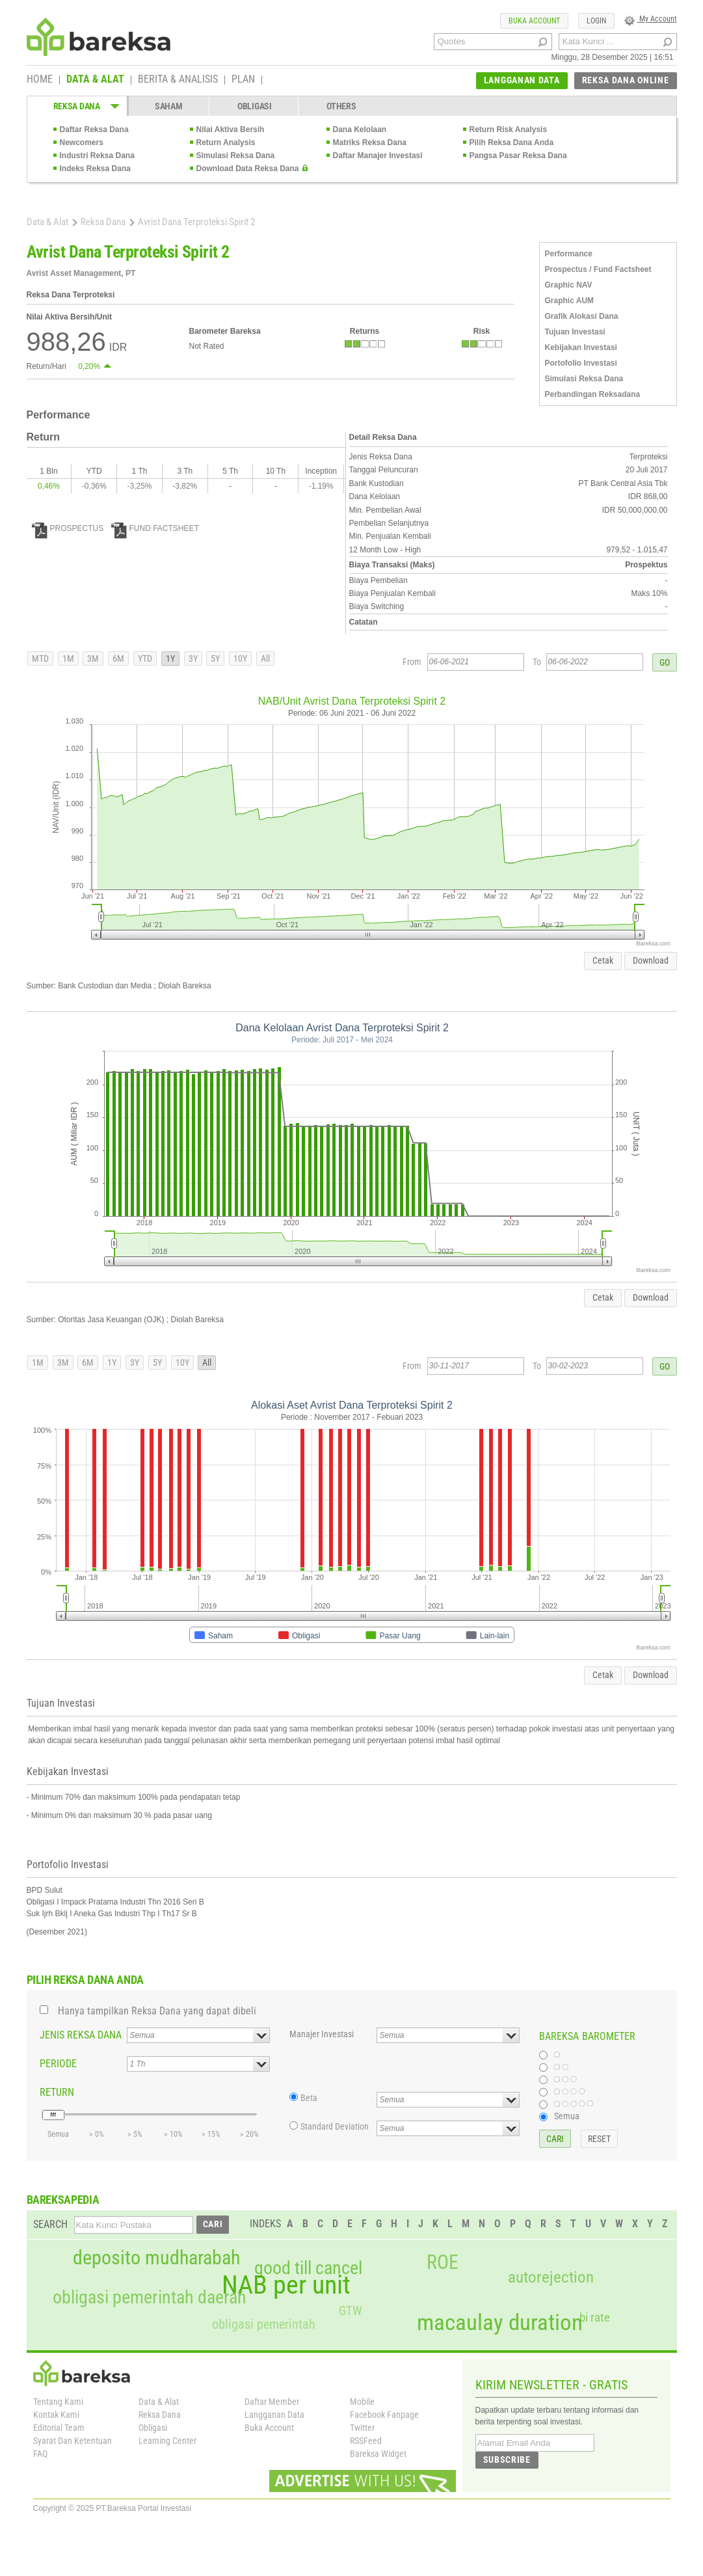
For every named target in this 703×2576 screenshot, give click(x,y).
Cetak (602, 960)
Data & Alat (47, 222)
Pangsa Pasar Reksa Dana (518, 155)
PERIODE (58, 2063)
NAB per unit (286, 2285)
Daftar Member (272, 2401)
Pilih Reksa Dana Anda (512, 142)
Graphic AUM (569, 300)
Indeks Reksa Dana (95, 168)
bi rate (594, 2317)
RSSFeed (366, 2440)
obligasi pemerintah (263, 2324)
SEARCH (50, 2224)
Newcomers (81, 142)
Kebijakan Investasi (581, 347)
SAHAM (169, 106)
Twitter (362, 2427)
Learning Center (167, 2440)
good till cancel (308, 2268)
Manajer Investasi (321, 2034)
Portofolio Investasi (581, 363)
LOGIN (596, 20)
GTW (350, 2311)
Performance (568, 253)
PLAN (243, 80)
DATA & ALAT (95, 80)
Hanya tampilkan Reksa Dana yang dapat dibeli (157, 2011)
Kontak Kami (56, 2414)
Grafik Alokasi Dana (581, 316)
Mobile (362, 2401)
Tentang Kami (58, 2401)
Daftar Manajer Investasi (378, 155)
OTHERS (341, 106)
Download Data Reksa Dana (247, 168)
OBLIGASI (254, 106)
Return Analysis (226, 142)
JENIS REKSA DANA (81, 2035)
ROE (442, 2262)
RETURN (57, 2092)
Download (651, 960)
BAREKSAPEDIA (63, 2199)
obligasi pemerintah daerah (149, 2297)
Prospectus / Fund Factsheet (598, 269)
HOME (40, 80)
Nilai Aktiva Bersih (230, 129)
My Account (650, 18)
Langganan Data (274, 2414)
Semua (566, 2116)
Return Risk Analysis (509, 129)
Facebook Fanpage (384, 2414)
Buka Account (269, 2427)
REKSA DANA (76, 106)
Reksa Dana (103, 222)
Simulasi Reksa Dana (235, 155)
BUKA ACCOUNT (534, 20)
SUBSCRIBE (507, 2459)
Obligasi (153, 2427)
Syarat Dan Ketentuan (72, 2440)
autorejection (551, 2277)
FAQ (40, 2453)
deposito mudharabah (156, 2258)
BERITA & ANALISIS (178, 80)
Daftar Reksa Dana (94, 129)
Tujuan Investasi (575, 331)
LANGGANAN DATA (522, 80)
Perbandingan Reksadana (593, 394)
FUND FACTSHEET (155, 528)
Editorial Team (59, 2427)
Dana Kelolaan (360, 129)
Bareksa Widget (378, 2453)
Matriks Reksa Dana (369, 142)
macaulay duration (500, 2322)
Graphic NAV (568, 285)
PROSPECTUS (68, 528)
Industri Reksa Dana (97, 155)
